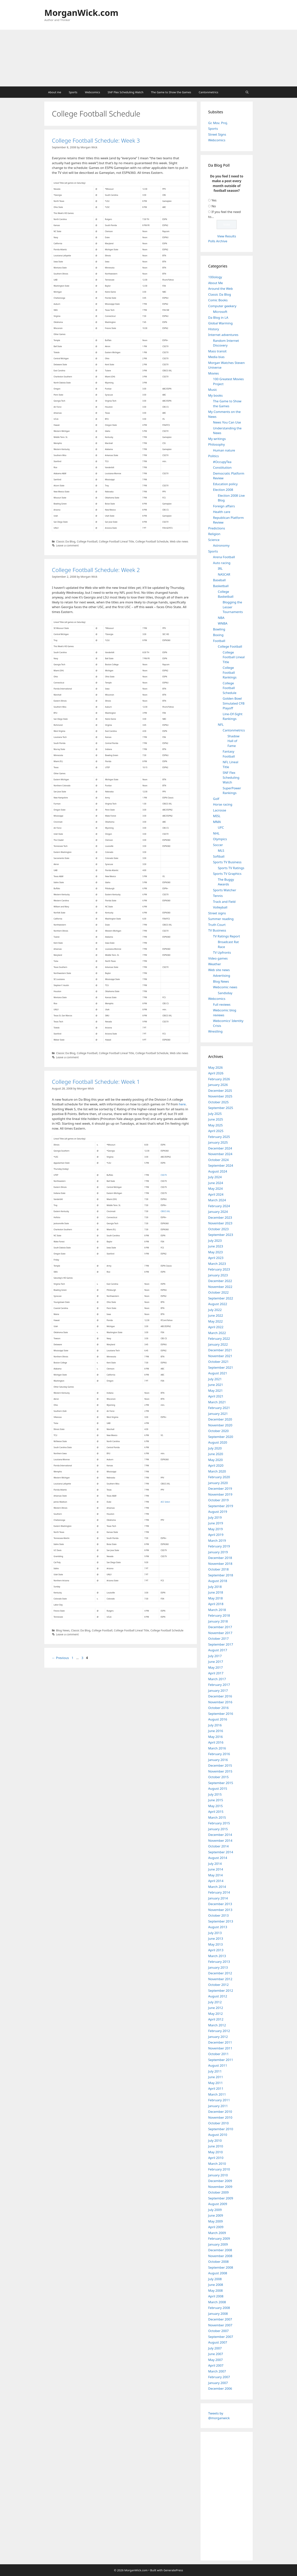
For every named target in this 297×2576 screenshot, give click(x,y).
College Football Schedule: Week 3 (96, 140)
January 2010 (218, 2175)
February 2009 (219, 2238)
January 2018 (218, 1621)
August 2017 (217, 1650)
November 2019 (220, 1494)
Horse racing (222, 804)
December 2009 (220, 2181)
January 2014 (218, 1898)
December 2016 (220, 1696)
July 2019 (215, 1517)
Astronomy (221, 545)
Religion (214, 534)
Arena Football (224, 557)
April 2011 (215, 2088)
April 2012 (215, 2019)
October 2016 (218, 1708)
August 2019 (217, 1511)
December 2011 (220, 2042)
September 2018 (220, 1575)
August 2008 (217, 2273)
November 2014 (220, 1840)
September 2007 (220, 2336)
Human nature (224, 450)
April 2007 (215, 2365)
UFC (221, 827)
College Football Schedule (151, 541)
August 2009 (217, 2204)
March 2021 (217, 1402)
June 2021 (215, 1384)
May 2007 (215, 2360)
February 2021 (219, 1408)
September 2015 (220, 1783)
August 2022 (217, 1304)
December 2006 (220, 2388)
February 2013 (219, 1961)
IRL (220, 568)
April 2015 (215, 1811)
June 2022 (215, 1315)
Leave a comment (67, 545)
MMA (217, 822)
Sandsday (225, 993)
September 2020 (220, 1436)
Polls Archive (217, 241)
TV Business (217, 930)
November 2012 (220, 1979)
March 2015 (217, 1817)
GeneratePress (173, 2570)
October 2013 (218, 1915)
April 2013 (215, 1950)
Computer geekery (222, 306)
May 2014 (215, 1875)
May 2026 (215, 1067)
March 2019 (217, 1540)
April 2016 (215, 1742)
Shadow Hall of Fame (233, 741)
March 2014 (217, 1886)
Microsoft (220, 311)
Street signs (217, 913)
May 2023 (215, 1252)
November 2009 (220, 2186)
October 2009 (218, 2192)
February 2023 (219, 1269)
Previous (60, 1658)
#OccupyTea (222, 462)
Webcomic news (225, 987)
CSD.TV (164, 1175)
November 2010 (220, 2117)
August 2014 (217, 1858)
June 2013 (215, 1938)
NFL (221, 724)
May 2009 (215, 2221)
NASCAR (224, 574)
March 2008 (217, 2302)
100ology (215, 277)
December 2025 (220, 1090)
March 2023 (217, 1263)
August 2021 (217, 1373)
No (213, 206)
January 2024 (218, 1211)
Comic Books (218, 300)
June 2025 (215, 1119)
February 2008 (219, 2308)
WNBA (222, 623)
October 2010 (218, 2123)
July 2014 (215, 1863)
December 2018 (220, 1558)
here (182, 1104)
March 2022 (217, 1333)
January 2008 (218, 2313)
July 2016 (215, 1725)
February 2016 (219, 1754)
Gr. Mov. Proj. (218, 123)
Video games (218, 958)
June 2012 (215, 2008)
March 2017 (217, 1679)
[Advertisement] (148, 58)
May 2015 (215, 1806)
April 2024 (215, 1194)
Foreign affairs (224, 506)
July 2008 (215, 2279)
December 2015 (220, 1765)
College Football (87, 541)
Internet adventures (223, 335)
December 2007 (220, 2319)
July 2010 (215, 2140)
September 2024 (220, 1165)
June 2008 (215, 2284)
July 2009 (215, 2210)
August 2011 (217, 2065)
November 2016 (220, 1702)
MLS (221, 850)
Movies (213, 373)
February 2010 (219, 2169)
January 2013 (218, 1967)
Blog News (63, 1630)
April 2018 (215, 1604)
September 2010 (220, 2129)
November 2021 (220, 1356)
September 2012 (220, 1990)
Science (214, 540)
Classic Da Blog (65, 541)
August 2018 (217, 1581)
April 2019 (215, 1534)
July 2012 (215, 2002)
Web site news (179, 541)
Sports (73, 92)
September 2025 (220, 1108)
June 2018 (215, 1592)
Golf (216, 799)
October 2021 (218, 1361)
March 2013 (217, 1956)
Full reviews (222, 1004)
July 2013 (215, 1933)
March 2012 (217, 2025)
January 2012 (218, 2036)
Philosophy (216, 444)
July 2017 (215, 1656)
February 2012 (219, 2031)
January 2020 (218, 1483)
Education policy (225, 484)
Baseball (219, 580)
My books (215, 395)
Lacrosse (219, 810)
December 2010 (220, 2111)
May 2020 (215, 1460)
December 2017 (220, 1627)
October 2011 (218, 2054)
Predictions (216, 528)
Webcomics (92, 92)
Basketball (221, 586)
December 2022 (220, 1281)
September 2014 (220, 1852)
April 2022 (215, 1327)
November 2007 (220, 2325)
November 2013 (220, 1910)
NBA (221, 617)
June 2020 (215, 1454)
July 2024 (215, 1177)
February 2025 (219, 1137)
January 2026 (218, 1084)
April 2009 (215, 2227)
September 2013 (220, 1921)
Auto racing (222, 563)
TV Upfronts (222, 952)
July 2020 (215, 1448)
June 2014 (215, 1869)
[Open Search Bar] (247, 92)
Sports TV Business (227, 862)
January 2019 (218, 1552)
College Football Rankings (230, 672)
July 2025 (215, 1113)
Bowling (219, 629)
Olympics (220, 839)
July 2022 (215, 1310)
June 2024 (215, 1183)
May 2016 (215, 1736)
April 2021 (215, 1396)
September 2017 (220, 1644)
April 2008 (215, 2296)
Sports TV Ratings (231, 868)
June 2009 (215, 2215)
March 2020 (217, 1471)
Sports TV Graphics (227, 873)
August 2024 (217, 1171)
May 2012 (215, 2013)
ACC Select (165, 1502)
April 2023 (215, 1258)
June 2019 (215, 1523)
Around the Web (220, 288)
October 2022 (218, 1292)
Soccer (218, 845)
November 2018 (220, 1563)
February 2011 (219, 2100)
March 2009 (217, 2233)
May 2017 (215, 1667)
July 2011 (215, 2071)
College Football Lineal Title (116, 541)
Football (219, 641)
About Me (215, 283)
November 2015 (220, 1771)
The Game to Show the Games (171, 92)
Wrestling (215, 1031)
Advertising (221, 975)
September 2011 (220, 2060)
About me (54, 92)
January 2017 (218, 1690)
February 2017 (219, 1684)
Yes (213, 200)
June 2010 (215, 2146)
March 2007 (217, 2371)
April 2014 (215, 1881)
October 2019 (218, 1500)
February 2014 (219, 1892)
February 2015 (219, 1823)
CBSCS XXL (165, 1211)
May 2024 (215, 1188)
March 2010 (217, 2163)
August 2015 (217, 1788)
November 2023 (220, 1223)
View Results (226, 236)
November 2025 (220, 1096)
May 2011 (215, 2083)
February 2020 (219, 1477)
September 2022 (220, 1298)
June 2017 (215, 1661)
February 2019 (219, 1546)
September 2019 (220, 1506)
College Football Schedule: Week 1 (96, 1082)
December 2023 (220, 1217)
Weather (214, 964)
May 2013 (215, 1944)
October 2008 (218, 2261)
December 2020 (220, 1419)
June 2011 (215, 2077)
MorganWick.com (81, 12)
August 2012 (217, 1996)
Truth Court (217, 924)
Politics (213, 456)
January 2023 (218, 1275)
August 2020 (217, 1442)
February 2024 (219, 1206)
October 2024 (218, 1160)
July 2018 (215, 1586)
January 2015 (218, 1829)
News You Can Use (227, 422)
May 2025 (215, 1125)
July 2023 (215, 1240)
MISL (216, 816)
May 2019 (215, 1529)
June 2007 (215, 2354)
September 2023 (220, 1234)
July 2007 (215, 2348)
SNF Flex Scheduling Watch (125, 92)
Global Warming (220, 323)
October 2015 (218, 1777)
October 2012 (218, 1984)
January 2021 (218, 1413)
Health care (221, 512)
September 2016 (220, 1713)
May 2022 (215, 1321)
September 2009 (220, 2198)
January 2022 (218, 1344)
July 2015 (215, 1794)
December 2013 (220, 1904)
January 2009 (218, 2244)
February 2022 (219, 1338)
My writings (217, 439)
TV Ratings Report (226, 936)
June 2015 (215, 1800)
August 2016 (217, 1719)
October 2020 (218, 1431)
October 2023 (218, 1229)
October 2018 (218, 1569)
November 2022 (220, 1287)
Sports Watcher (224, 890)
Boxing (218, 635)
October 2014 (218, 1846)
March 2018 (217, 1610)
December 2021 (220, 1350)
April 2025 (215, 1131)
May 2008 (215, 2290)
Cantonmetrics (208, 92)
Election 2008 (223, 489)
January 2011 (218, 2106)
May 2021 (215, 1390)
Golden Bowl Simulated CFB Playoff (234, 703)
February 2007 (219, 2377)
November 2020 (220, 1425)
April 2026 (215, 1073)
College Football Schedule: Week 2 (96, 570)
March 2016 (217, 1748)
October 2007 (218, 2331)
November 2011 (220, 2048)
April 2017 (215, 1673)
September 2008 (220, 2267)
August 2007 (217, 2342)
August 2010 (217, 2134)
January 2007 (218, 2383)
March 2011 (217, 2094)
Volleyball (220, 907)
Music (212, 389)
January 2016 (218, 1760)
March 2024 (217, 1200)
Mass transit (217, 351)
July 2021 (215, 1379)
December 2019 (220, 1488)
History (213, 329)
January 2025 (218, 1142)
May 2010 (215, 2152)
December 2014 (220, 1834)
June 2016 (215, 1731)
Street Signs (217, 134)
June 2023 (215, 1246)
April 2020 (215, 1465)
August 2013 (217, 1927)
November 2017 (220, 1633)
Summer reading (221, 919)
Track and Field (224, 901)
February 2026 (219, 1079)
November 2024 (220, 1154)
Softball (218, 856)
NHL (216, 833)
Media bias (216, 357)
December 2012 (220, 1973)
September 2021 (220, 1367)
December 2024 (220, 1148)
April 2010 (215, 2158)
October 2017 (218, 1638)
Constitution (222, 467)
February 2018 (219, 1615)
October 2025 (218, 1102)
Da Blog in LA (218, 317)
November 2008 (220, 2256)
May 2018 (215, 1598)
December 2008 (220, 2250)
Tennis (218, 896)
